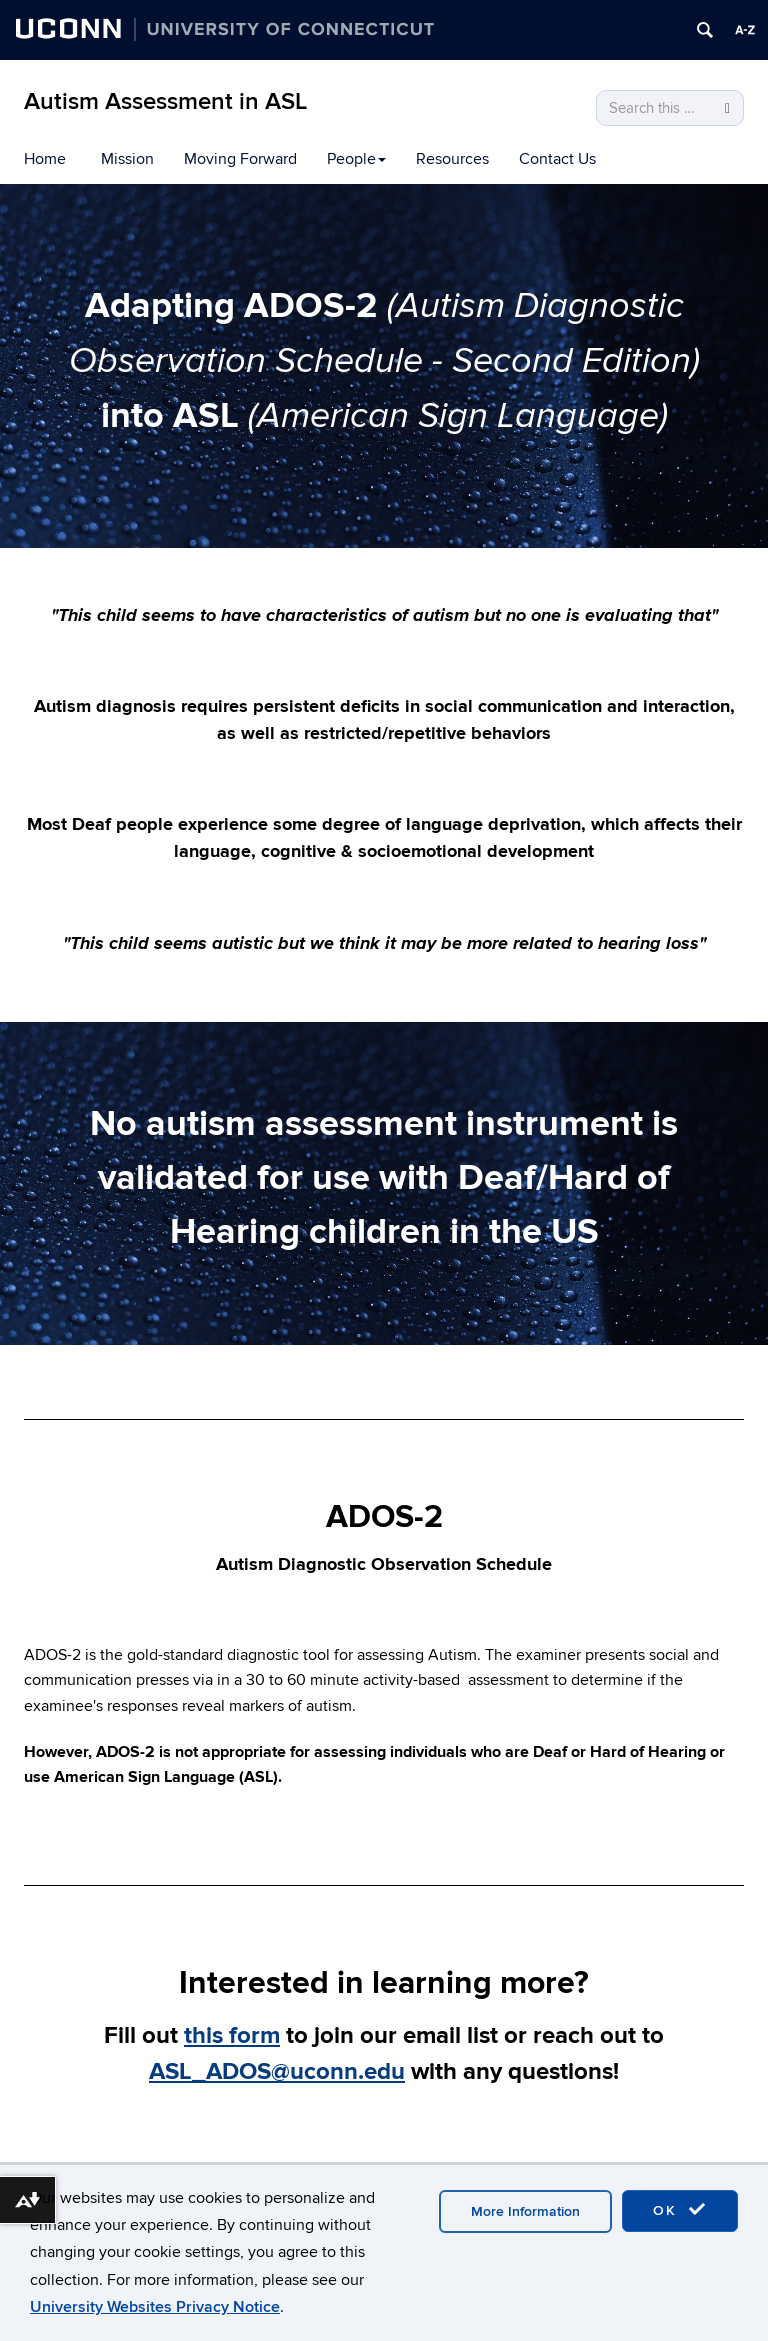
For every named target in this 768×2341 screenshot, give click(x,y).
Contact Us (557, 159)
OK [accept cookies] (680, 2210)
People (356, 159)
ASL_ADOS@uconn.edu (277, 2071)
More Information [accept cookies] (525, 2211)
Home (45, 159)
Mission (127, 159)
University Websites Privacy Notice (155, 2307)
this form (232, 2035)
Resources (452, 159)
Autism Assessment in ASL (165, 101)
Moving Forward (240, 159)
